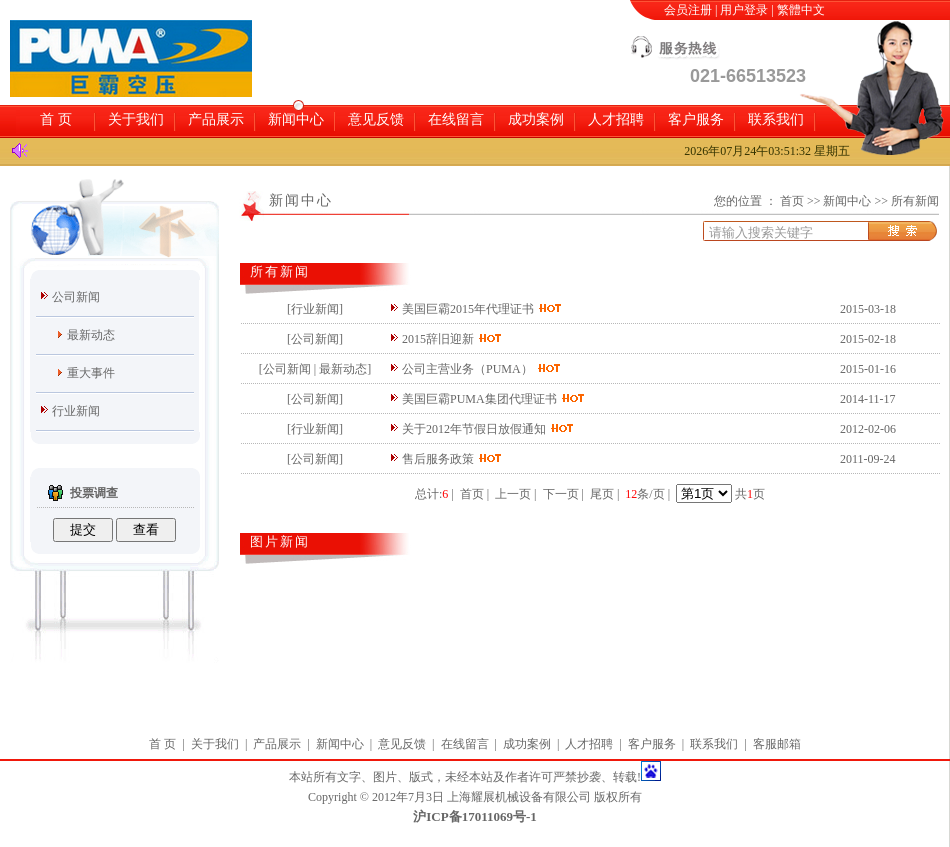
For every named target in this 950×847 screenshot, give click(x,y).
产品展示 (216, 119)
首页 (792, 201)
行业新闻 (76, 411)
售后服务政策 (438, 459)
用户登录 (744, 10)
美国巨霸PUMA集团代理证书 (479, 399)
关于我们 (136, 119)
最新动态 (91, 335)
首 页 (56, 119)
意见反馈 (376, 119)
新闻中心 (296, 119)
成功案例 (536, 119)
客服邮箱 (777, 744)
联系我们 (776, 119)
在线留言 (456, 119)
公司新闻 (76, 297)
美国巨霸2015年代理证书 (468, 309)
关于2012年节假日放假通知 (475, 429)
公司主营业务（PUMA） (467, 369)
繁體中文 (801, 10)
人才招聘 (616, 119)
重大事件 (91, 373)
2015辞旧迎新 (438, 339)
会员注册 (688, 10)
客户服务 (696, 119)
